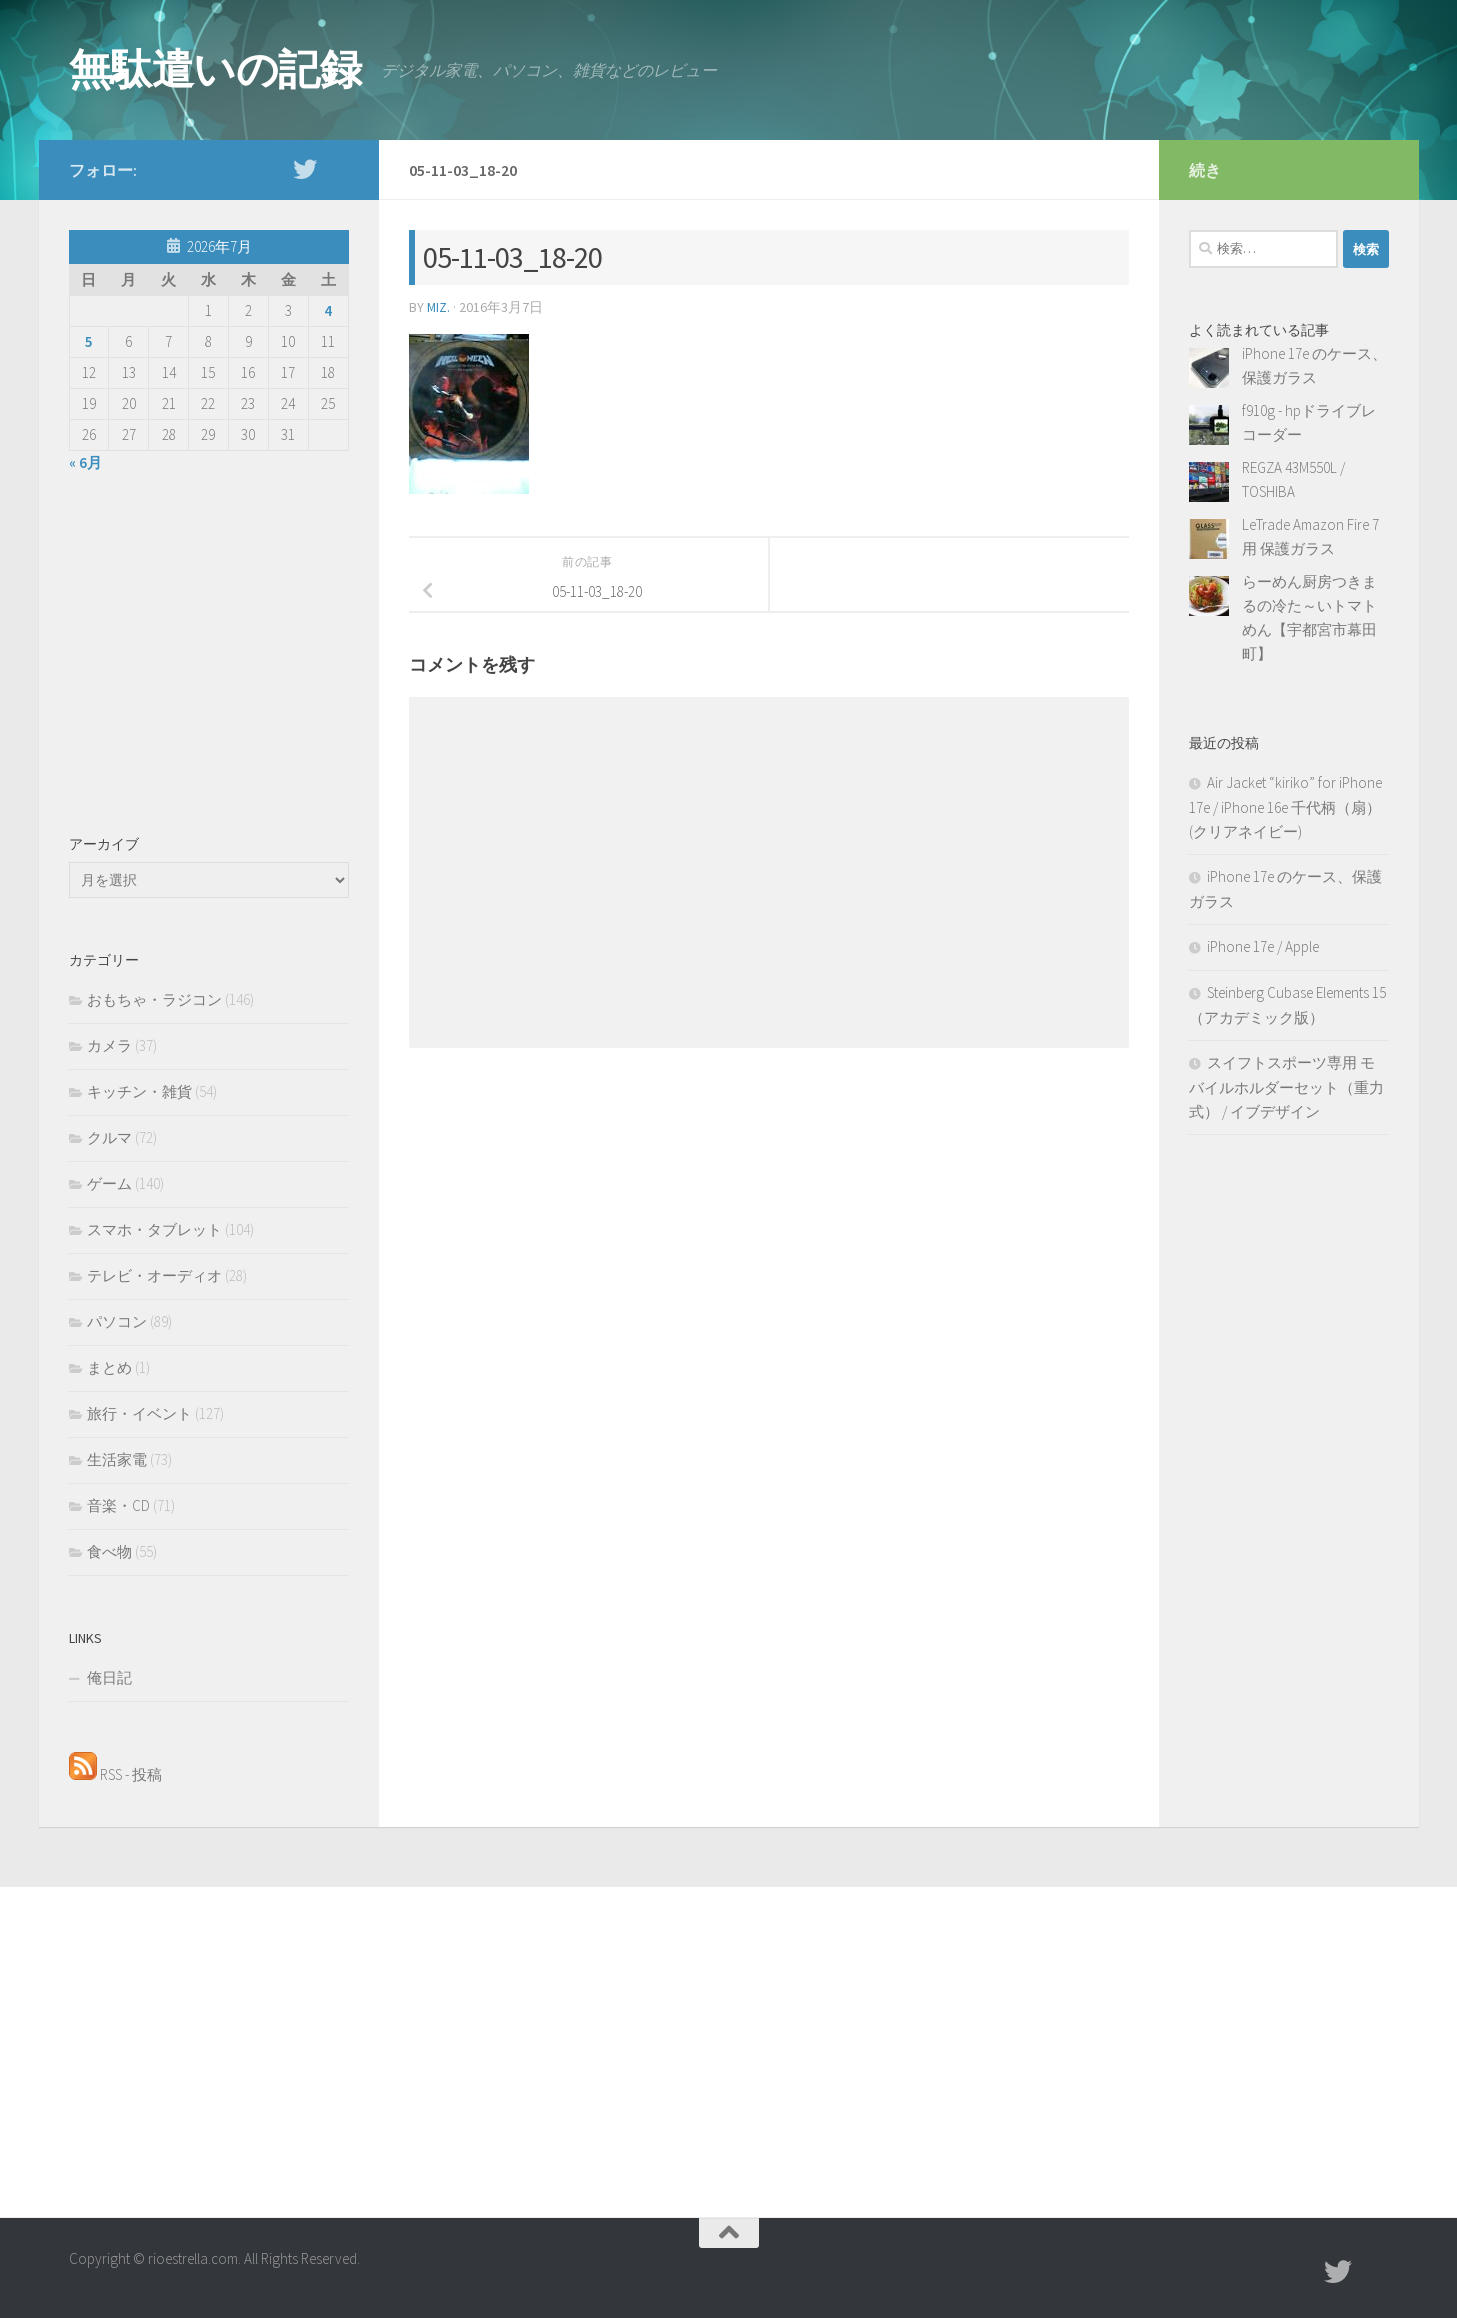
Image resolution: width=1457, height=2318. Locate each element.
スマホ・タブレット (154, 1229)
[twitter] (305, 169)
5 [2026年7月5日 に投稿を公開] (89, 341)
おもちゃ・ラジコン (154, 999)
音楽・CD (118, 1505)
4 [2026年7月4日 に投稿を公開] (328, 310)
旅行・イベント (139, 1413)
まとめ (109, 1367)
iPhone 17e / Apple (1263, 946)
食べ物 (109, 1551)
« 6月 (85, 462)
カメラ (109, 1045)
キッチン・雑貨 (139, 1091)
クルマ (109, 1137)
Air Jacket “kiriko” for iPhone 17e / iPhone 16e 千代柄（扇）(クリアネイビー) (1285, 807)
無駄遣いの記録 (215, 69)
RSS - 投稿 (115, 1774)
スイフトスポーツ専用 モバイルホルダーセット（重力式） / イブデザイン (1286, 1087)
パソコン (117, 1321)
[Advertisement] (209, 650)
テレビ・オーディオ (154, 1275)
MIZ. (439, 307)
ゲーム (109, 1183)
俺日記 (109, 1677)
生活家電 (117, 1459)
